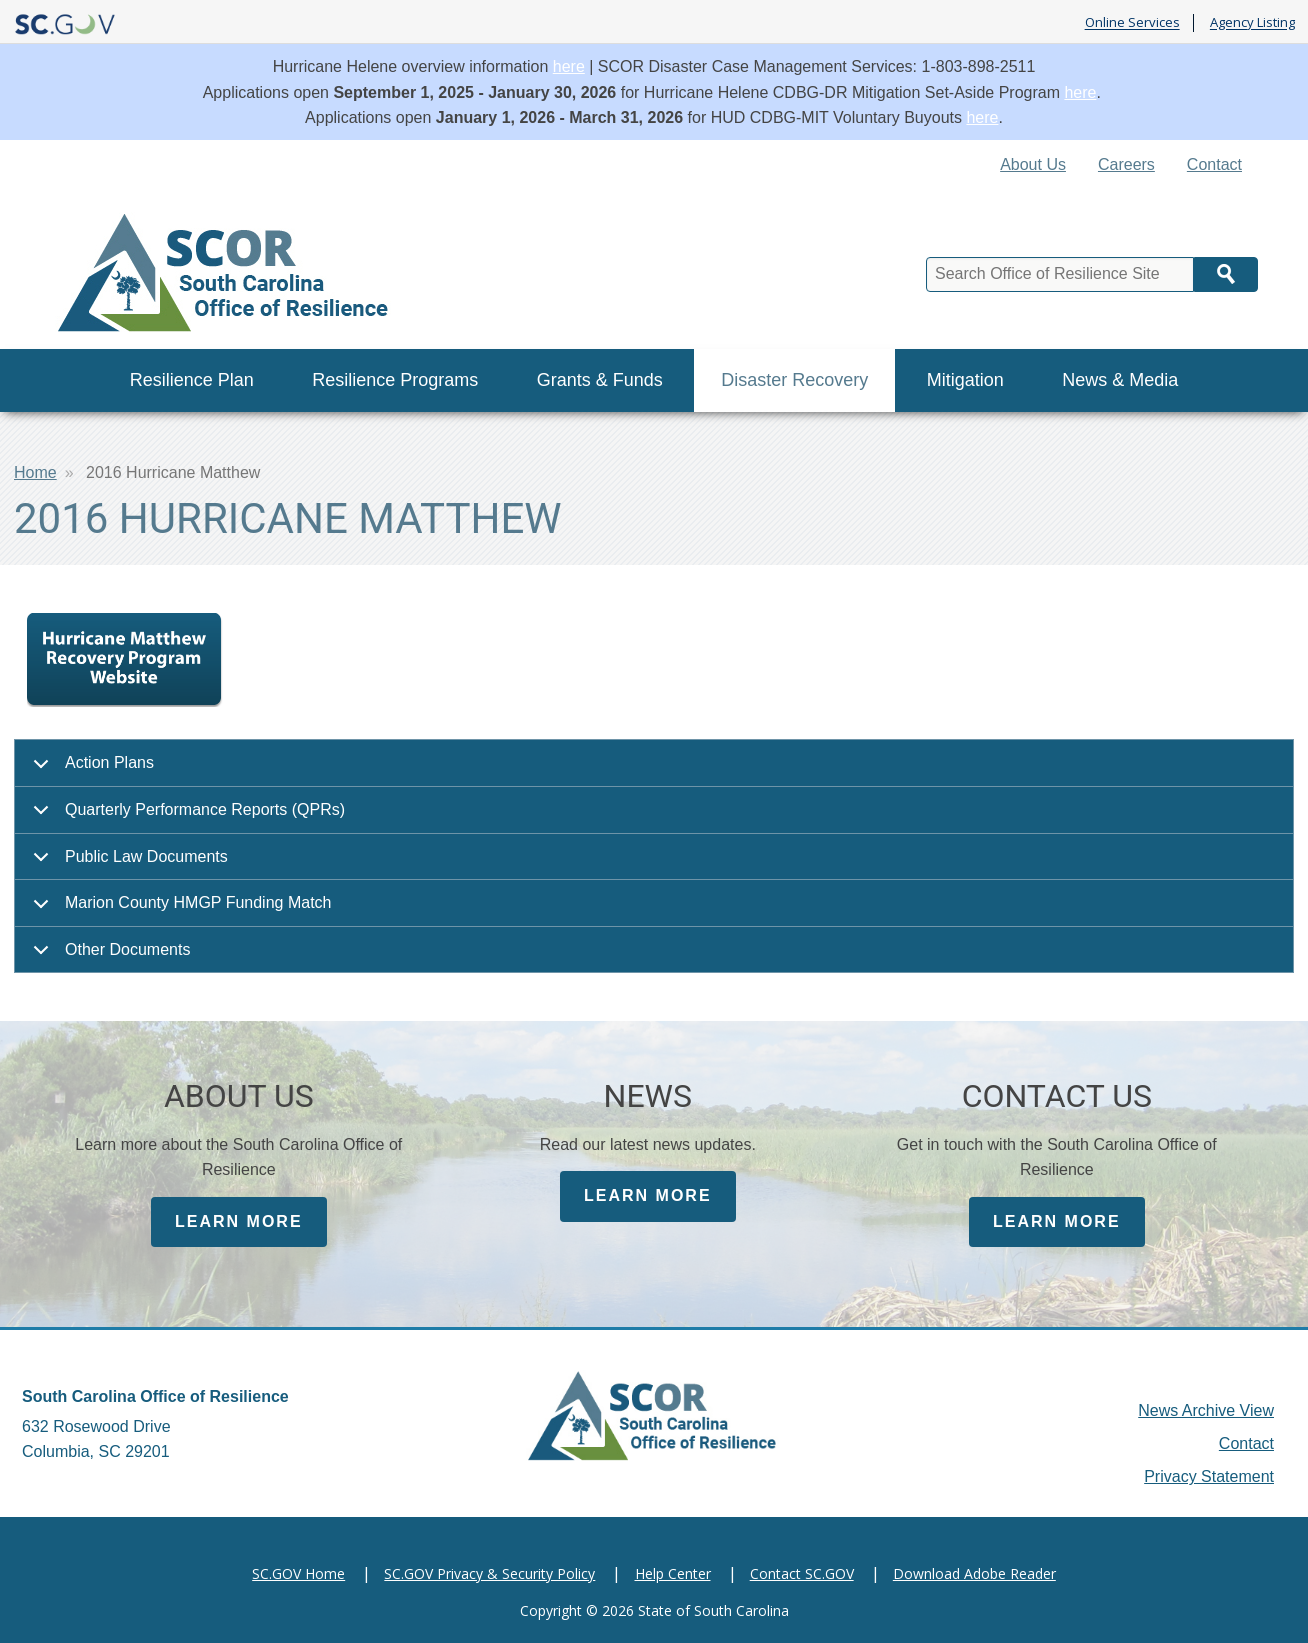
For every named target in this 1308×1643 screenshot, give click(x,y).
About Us (1033, 164)
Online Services (1132, 23)
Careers (1126, 164)
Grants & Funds (600, 380)
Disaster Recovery (794, 380)
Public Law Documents (127, 864)
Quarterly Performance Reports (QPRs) (185, 817)
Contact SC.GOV (802, 1573)
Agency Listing (1252, 23)
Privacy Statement (1209, 1476)
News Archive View (1206, 1410)
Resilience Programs (395, 380)
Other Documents (108, 957)
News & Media (1120, 380)
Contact (1214, 164)
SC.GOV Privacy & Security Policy (489, 1573)
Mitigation (965, 380)
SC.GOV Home (298, 1573)
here (569, 66)
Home (35, 472)
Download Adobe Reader (974, 1573)
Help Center (673, 1573)
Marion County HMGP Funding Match (178, 910)
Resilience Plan (192, 380)
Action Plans (90, 770)
